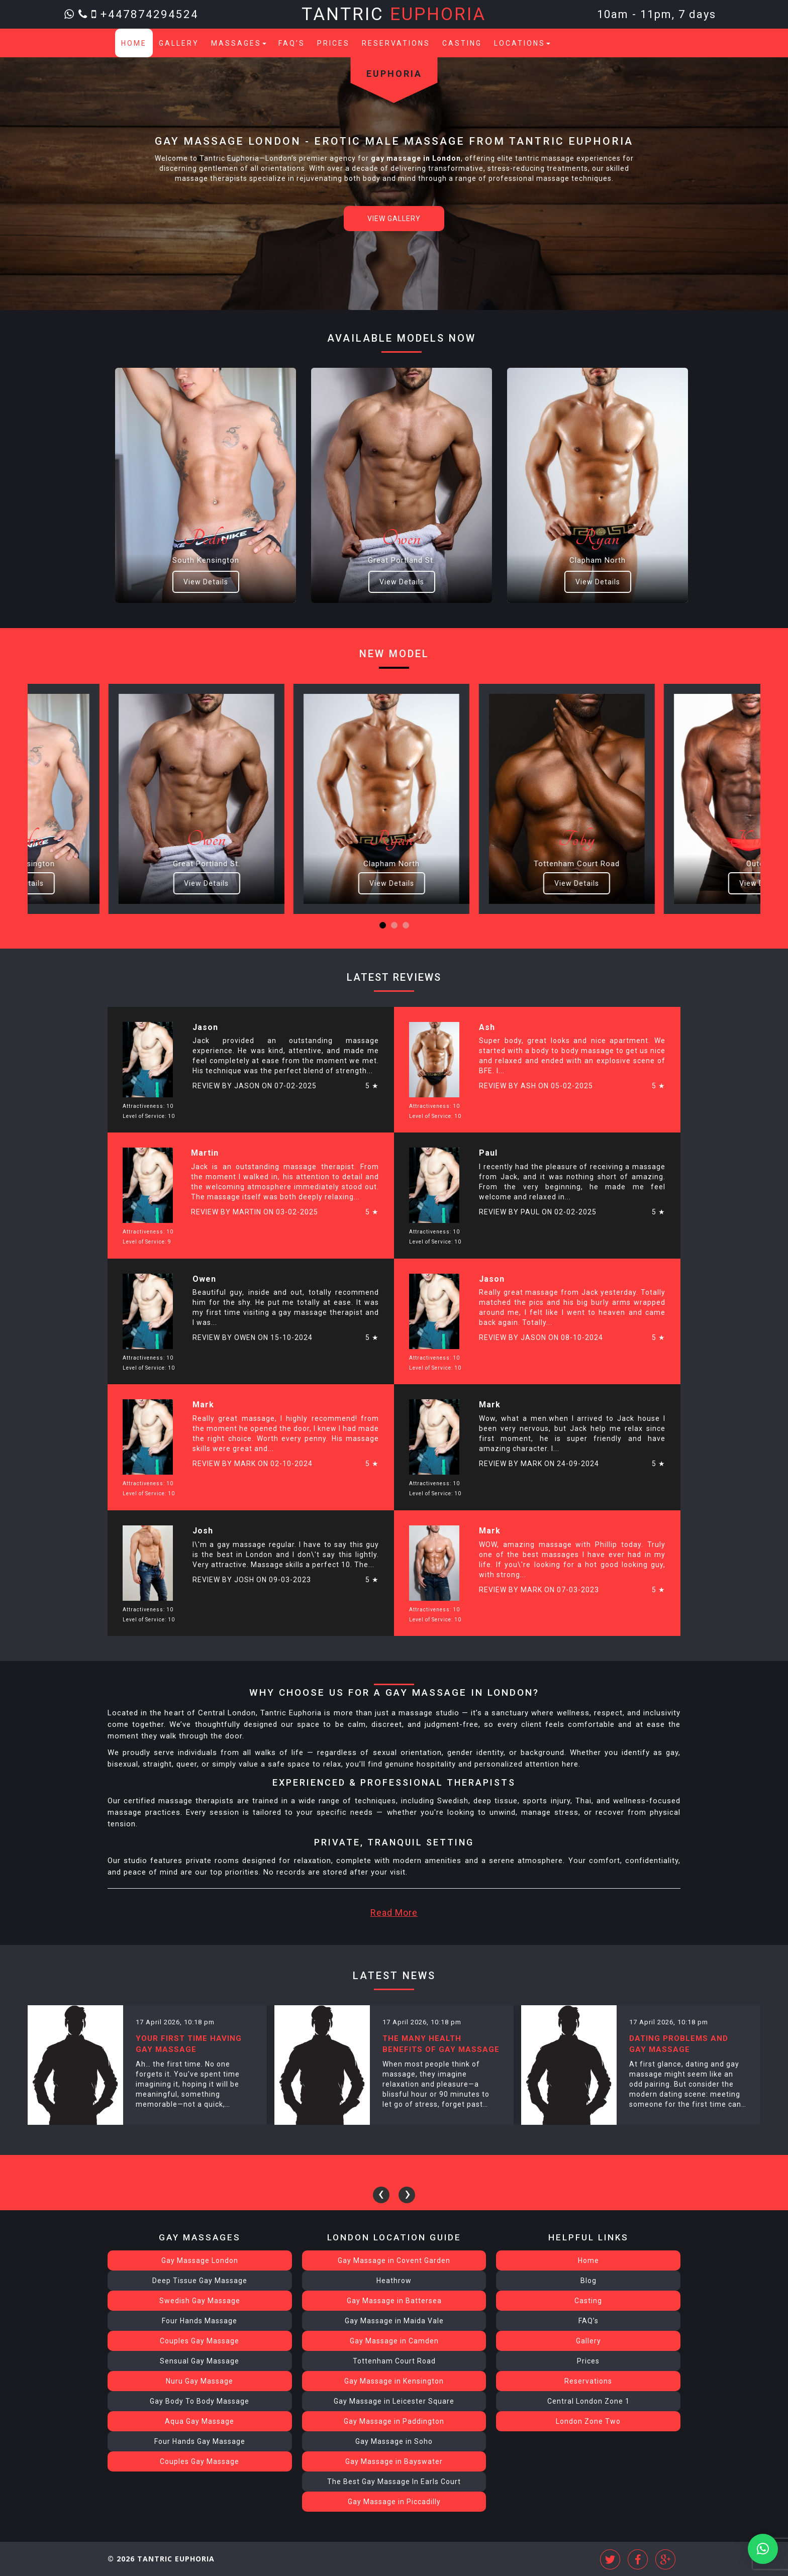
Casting (462, 43)
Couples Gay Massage (199, 2341)
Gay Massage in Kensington (394, 2381)
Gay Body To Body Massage (199, 2401)
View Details (205, 582)
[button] (382, 925)
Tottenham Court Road (394, 2361)
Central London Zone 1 (588, 2401)
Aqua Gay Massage (199, 2421)
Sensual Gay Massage (199, 2361)
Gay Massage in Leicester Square (394, 2401)
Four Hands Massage (199, 2321)
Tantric (394, 14)
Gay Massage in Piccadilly (394, 2502)
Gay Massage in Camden (394, 2341)
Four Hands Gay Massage (199, 2441)
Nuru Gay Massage (199, 2381)
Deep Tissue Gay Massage (199, 2281)
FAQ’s (291, 43)
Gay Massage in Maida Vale (394, 2321)
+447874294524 (150, 14)
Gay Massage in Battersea (394, 2301)
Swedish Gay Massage (199, 2301)
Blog (588, 2281)
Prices (333, 43)
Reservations (396, 43)
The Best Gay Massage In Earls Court (394, 2482)
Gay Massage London (199, 2260)
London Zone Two (588, 2421)
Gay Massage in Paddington (394, 2421)
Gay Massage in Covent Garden (394, 2260)
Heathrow (394, 2281)
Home (134, 43)
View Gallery (394, 219)
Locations (522, 43)
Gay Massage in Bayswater (394, 2461)
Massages (238, 43)
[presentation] (381, 2195)
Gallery (179, 43)
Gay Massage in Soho (394, 2441)
